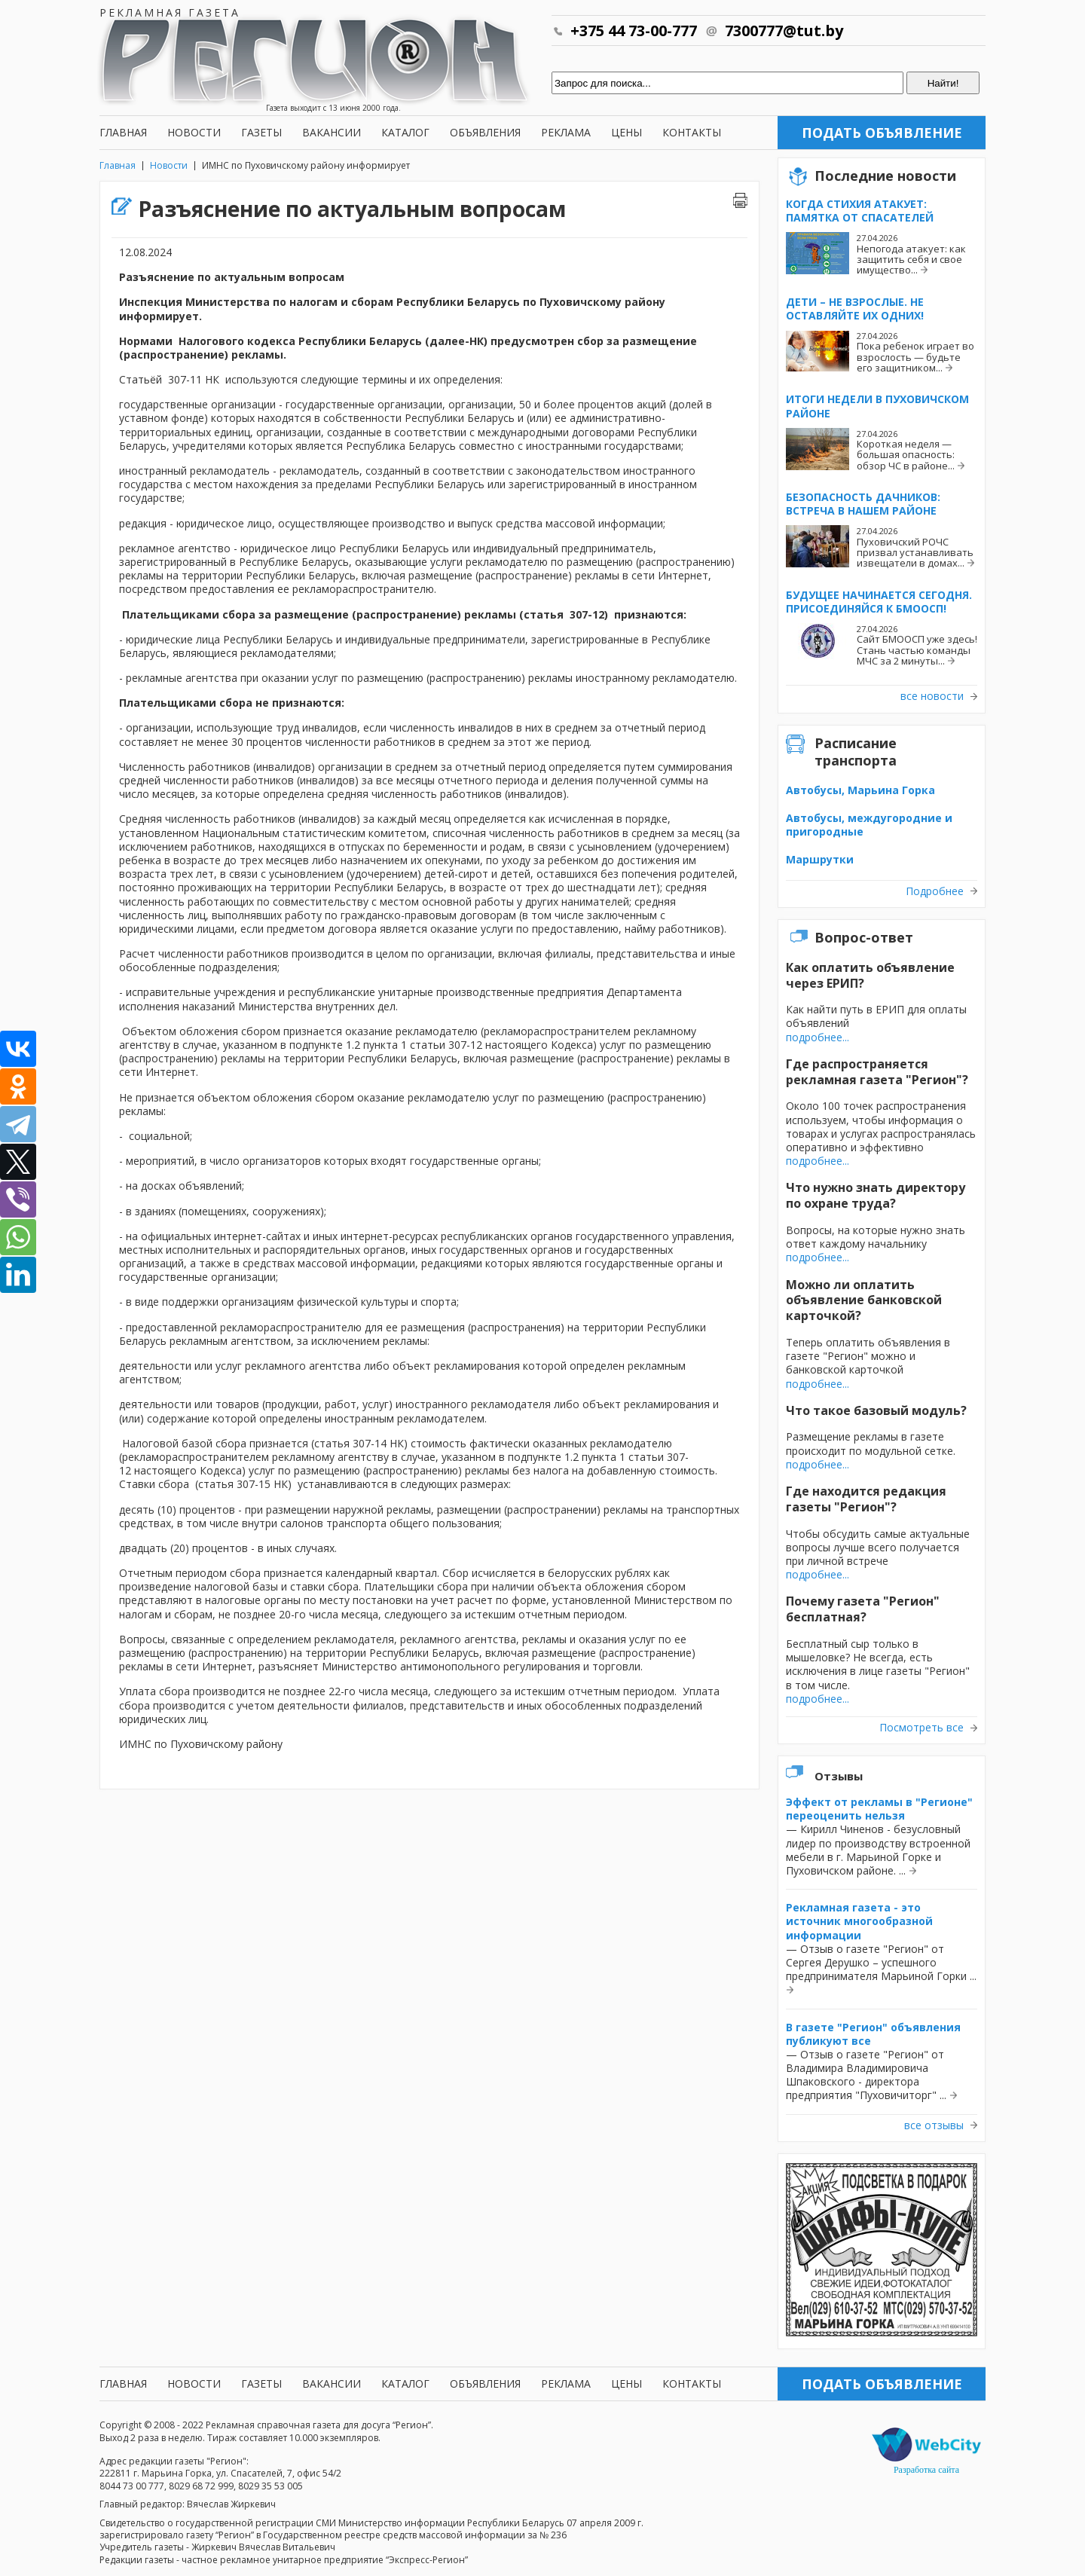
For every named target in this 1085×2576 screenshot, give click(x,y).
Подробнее (935, 891)
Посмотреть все (921, 1727)
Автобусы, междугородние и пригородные (869, 825)
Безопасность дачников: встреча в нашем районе (863, 504)
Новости (194, 132)
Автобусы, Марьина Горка (860, 790)
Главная (123, 132)
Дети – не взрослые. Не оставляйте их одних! (855, 308)
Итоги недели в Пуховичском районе (877, 406)
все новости (932, 696)
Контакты (691, 132)
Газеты (261, 132)
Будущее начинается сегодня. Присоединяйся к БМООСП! (879, 602)
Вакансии (331, 132)
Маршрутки (820, 859)
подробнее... (817, 1037)
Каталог (405, 132)
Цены (626, 132)
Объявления (485, 132)
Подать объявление (882, 133)
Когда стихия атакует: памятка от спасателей (860, 211)
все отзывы (934, 2125)
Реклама (566, 132)
